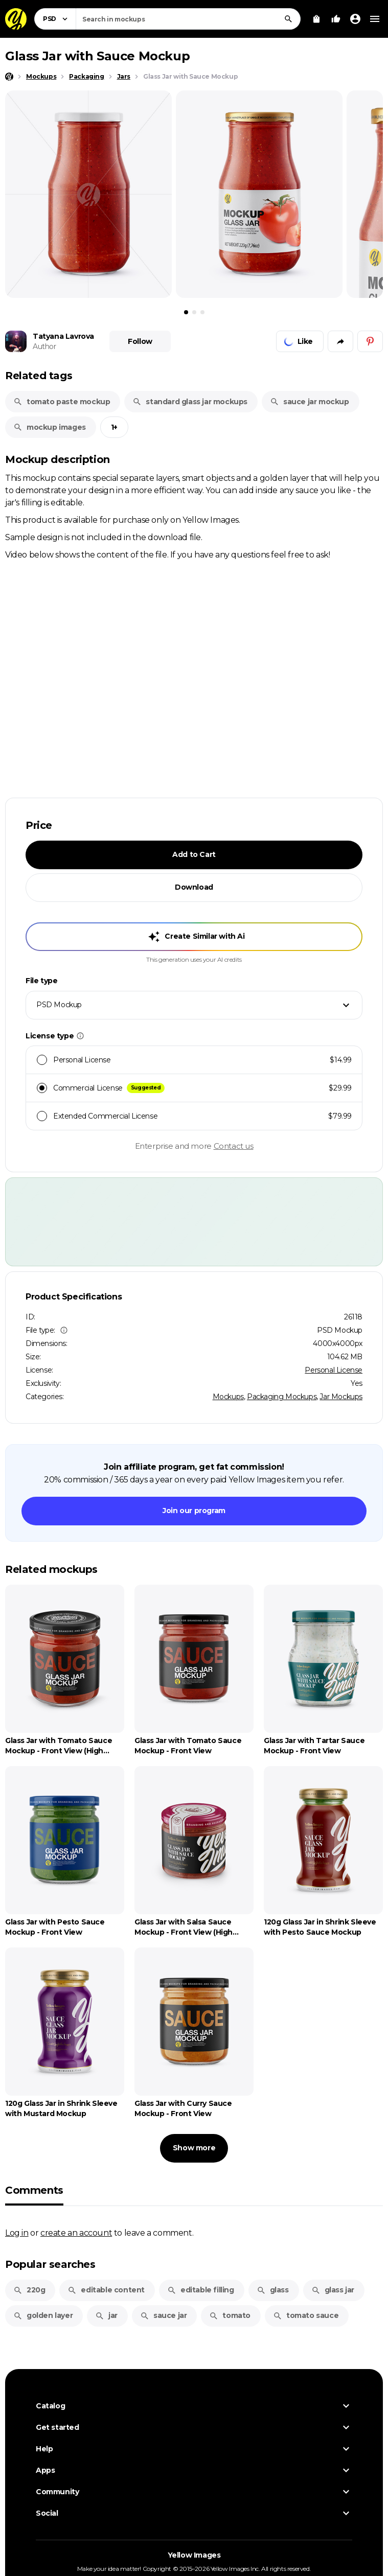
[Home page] (9, 77)
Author (44, 346)
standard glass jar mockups (189, 401)
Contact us (234, 1146)
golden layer (43, 2315)
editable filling (200, 2289)
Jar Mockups (340, 1396)
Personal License (333, 1370)
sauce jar (163, 2315)
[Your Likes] (336, 19)
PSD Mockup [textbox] (59, 1004)
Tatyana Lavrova (63, 336)
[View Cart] (316, 19)
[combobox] (188, 19)
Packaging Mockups (281, 1396)
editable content (106, 2289)
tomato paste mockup (61, 401)
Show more (194, 2147)
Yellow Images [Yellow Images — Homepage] (194, 2557)
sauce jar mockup (309, 401)
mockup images (49, 427)
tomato (229, 2315)
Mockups (228, 1396)
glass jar (332, 2289)
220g (29, 2289)
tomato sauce (305, 2315)
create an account (76, 2232)
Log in (17, 2232)
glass (273, 2289)
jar (106, 2315)
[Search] (288, 19)
